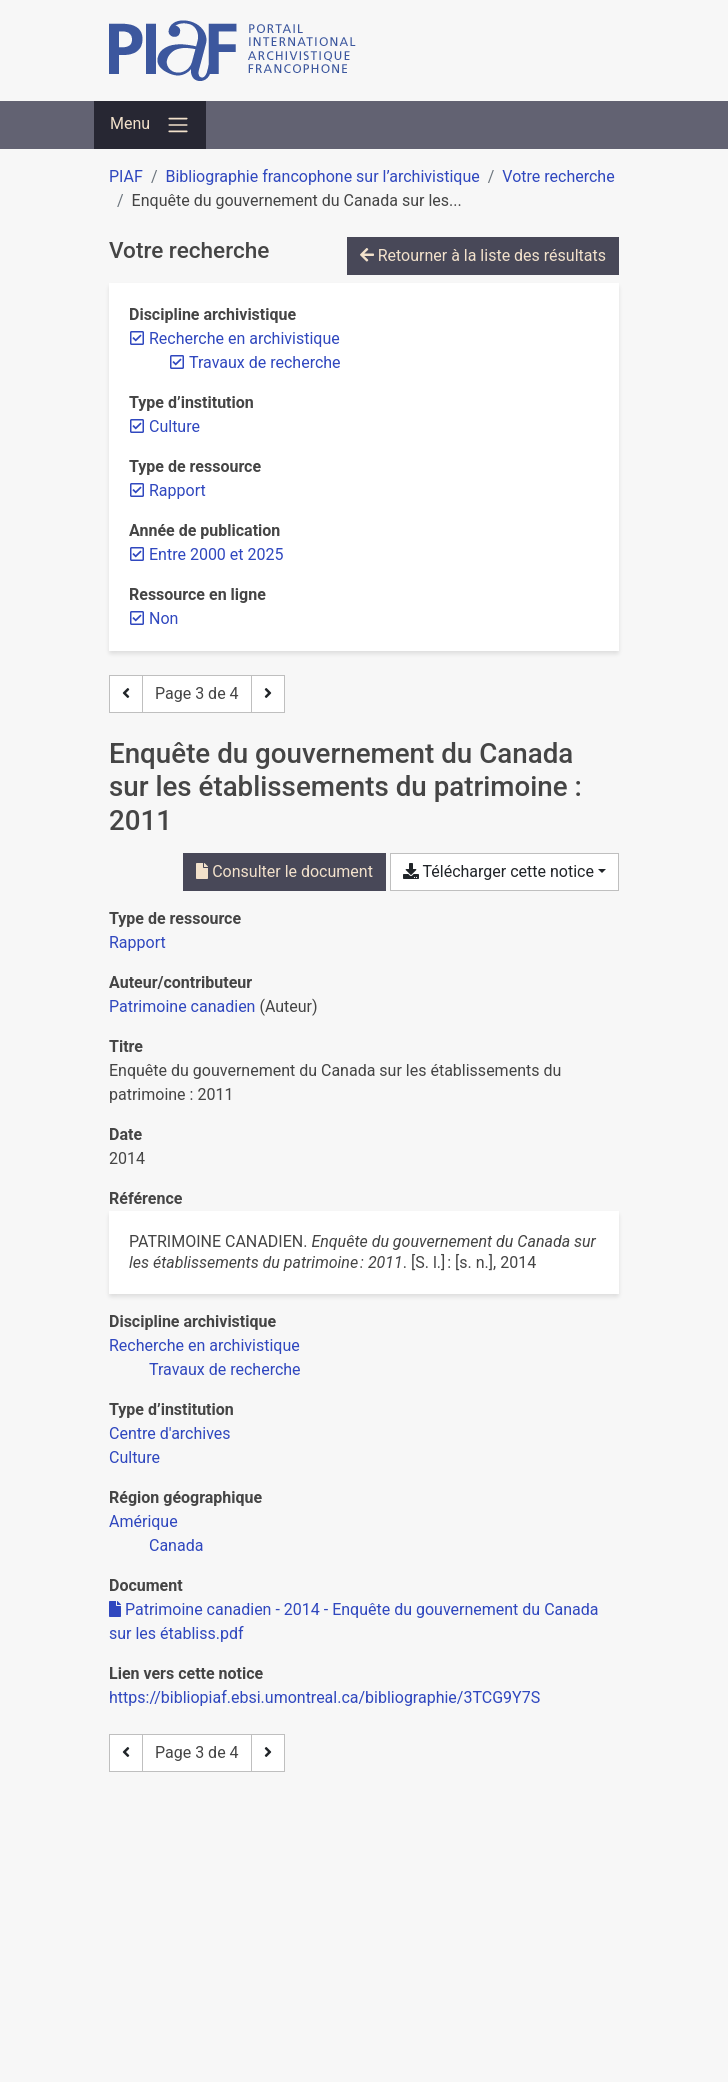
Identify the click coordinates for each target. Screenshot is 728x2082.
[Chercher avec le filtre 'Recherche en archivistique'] (204, 1345)
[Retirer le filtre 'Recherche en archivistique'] (244, 338)
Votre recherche (558, 176)
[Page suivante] (268, 694)
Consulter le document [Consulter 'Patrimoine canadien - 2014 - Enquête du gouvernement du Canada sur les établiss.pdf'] (284, 871)
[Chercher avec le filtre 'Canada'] (176, 1545)
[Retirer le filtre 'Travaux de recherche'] (265, 362)
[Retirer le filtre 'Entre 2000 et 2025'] (216, 554)
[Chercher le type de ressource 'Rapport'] (137, 942)
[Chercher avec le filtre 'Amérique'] (143, 1521)
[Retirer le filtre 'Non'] (163, 618)
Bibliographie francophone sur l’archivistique (322, 176)
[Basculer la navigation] (150, 125)
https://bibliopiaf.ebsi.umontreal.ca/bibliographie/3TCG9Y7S (324, 1697)
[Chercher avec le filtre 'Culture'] (134, 1457)
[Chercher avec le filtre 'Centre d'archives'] (170, 1433)
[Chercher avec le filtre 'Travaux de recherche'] (225, 1369)
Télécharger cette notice (498, 871)
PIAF (126, 176)
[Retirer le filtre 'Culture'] (174, 426)
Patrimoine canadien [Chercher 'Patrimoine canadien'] (182, 1006)
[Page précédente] (126, 694)
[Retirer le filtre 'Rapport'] (177, 490)
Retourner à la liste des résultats (483, 255)
